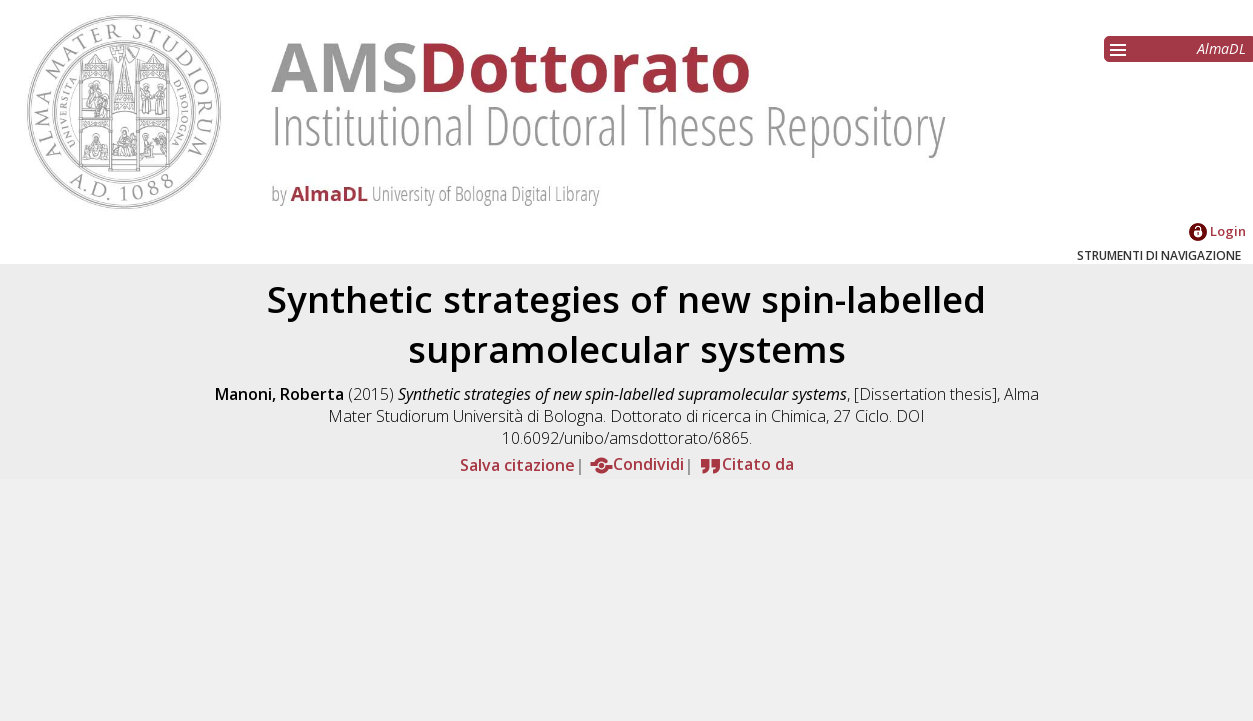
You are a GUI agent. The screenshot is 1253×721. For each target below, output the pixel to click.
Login (1217, 231)
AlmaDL (1221, 48)
